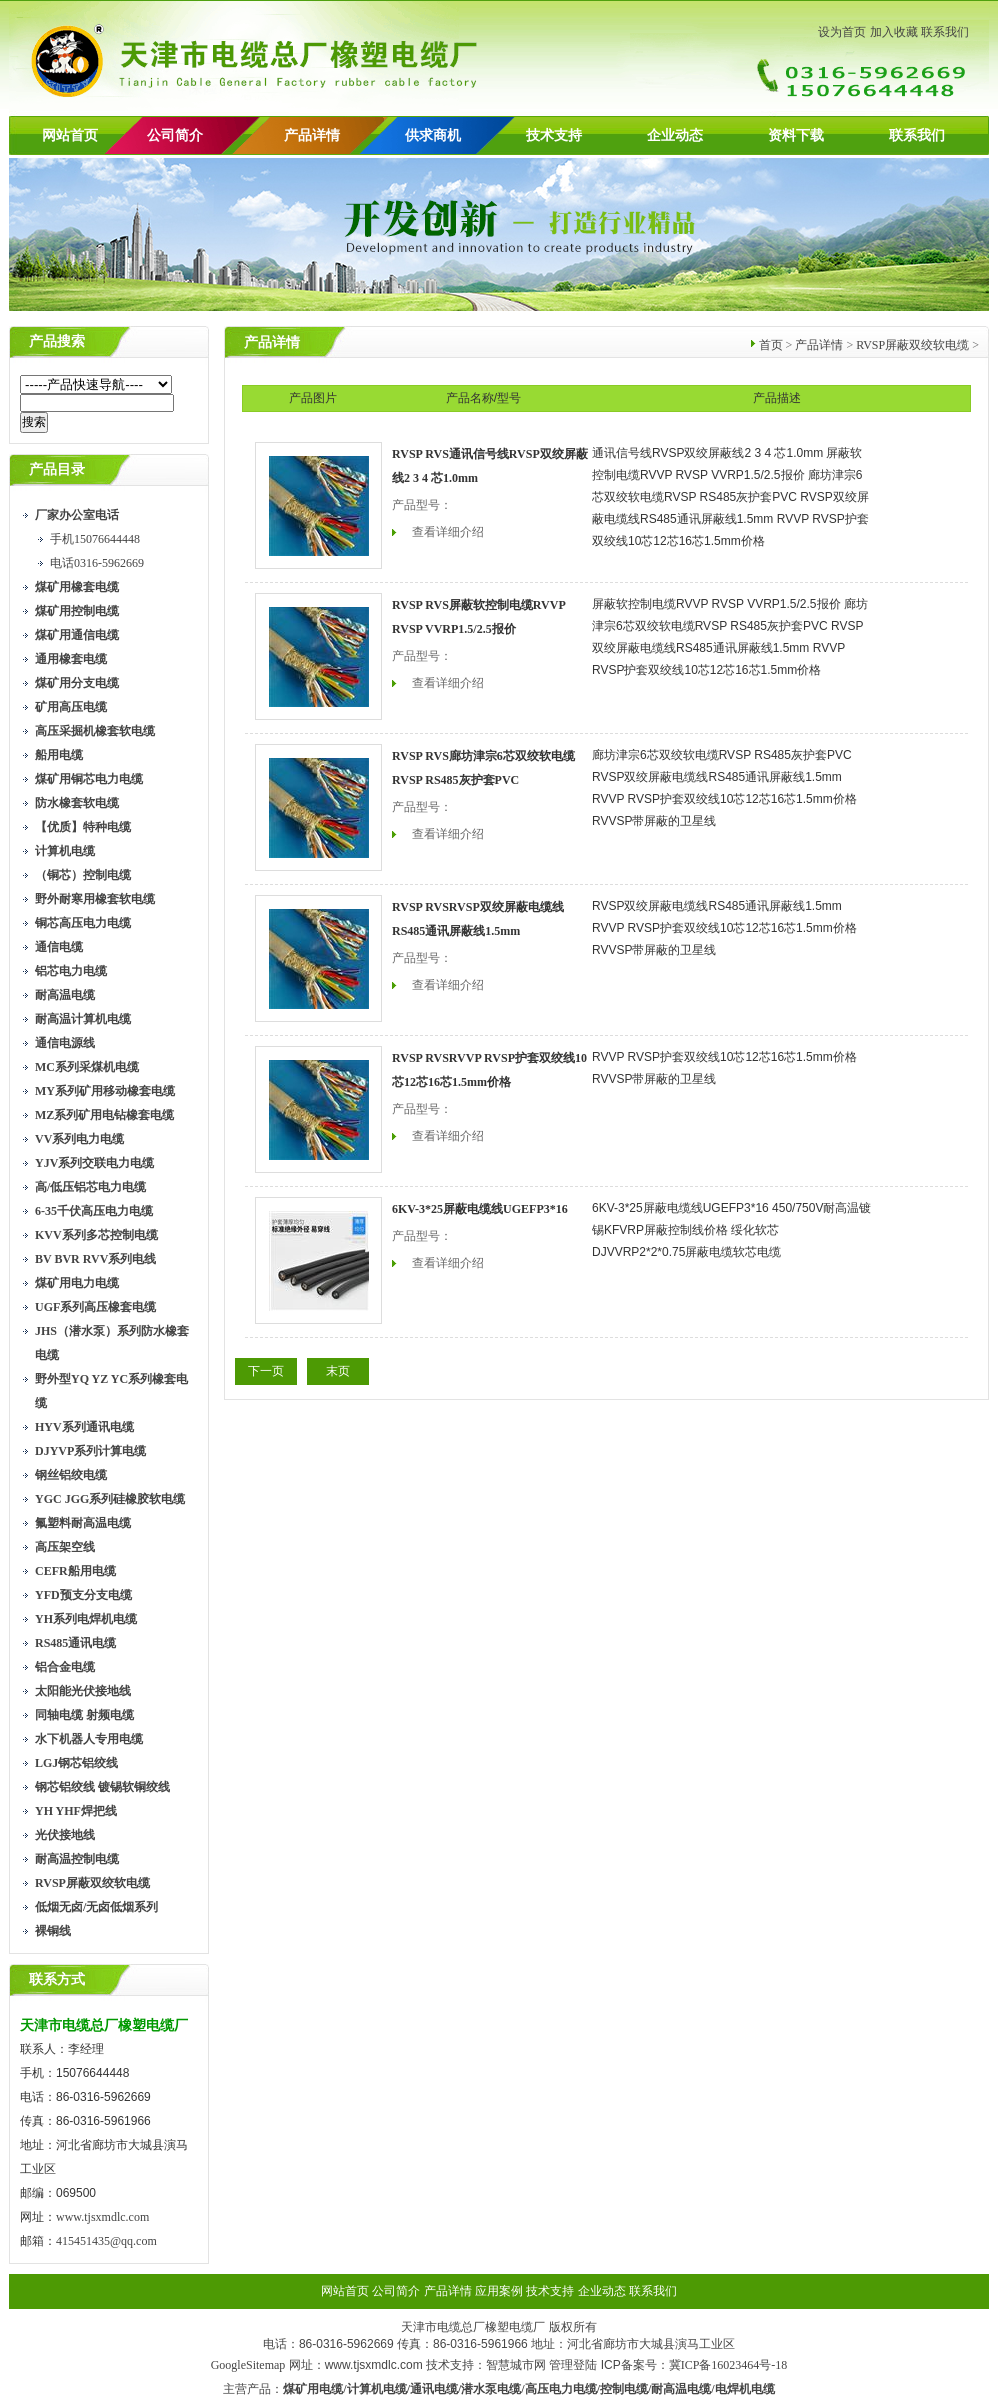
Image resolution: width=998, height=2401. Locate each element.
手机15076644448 (95, 539)
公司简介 (396, 2291)
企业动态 (675, 135)
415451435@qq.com (106, 2241)
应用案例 (499, 2291)
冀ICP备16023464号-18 (728, 2365)
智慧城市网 (516, 2365)
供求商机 (433, 135)
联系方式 (57, 1979)
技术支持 (554, 135)
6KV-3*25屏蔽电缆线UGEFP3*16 (480, 1209)
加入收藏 (894, 32)
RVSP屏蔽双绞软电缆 (912, 345)
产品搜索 (57, 341)
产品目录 (57, 469)
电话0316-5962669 (97, 563)
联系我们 (945, 32)
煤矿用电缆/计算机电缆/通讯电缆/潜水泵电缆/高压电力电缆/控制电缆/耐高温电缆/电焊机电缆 (528, 2389)
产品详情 (312, 135)
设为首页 (842, 32)
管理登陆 (573, 2365)
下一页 (266, 1371)
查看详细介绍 (448, 532)
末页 (338, 1371)
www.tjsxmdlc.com (102, 2217)
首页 (771, 345)
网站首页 (70, 135)
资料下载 (796, 135)
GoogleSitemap (248, 2365)
